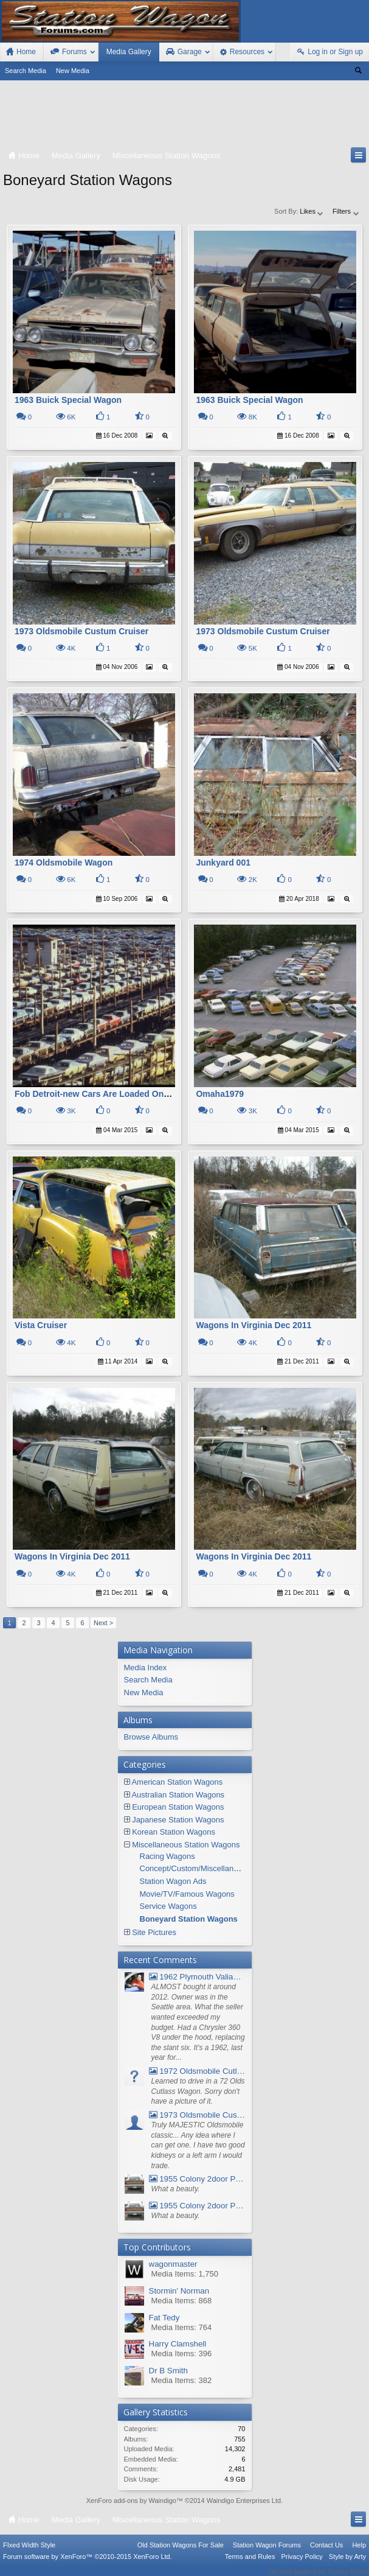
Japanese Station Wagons (178, 1819)
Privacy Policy (301, 2564)
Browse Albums (151, 1736)
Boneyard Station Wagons (189, 1918)
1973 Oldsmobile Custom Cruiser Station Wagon (197, 2114)
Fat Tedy (164, 2317)
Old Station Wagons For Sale (180, 2553)
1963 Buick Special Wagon (68, 400)
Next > (103, 1622)
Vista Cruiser (41, 1325)
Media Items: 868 (181, 2300)
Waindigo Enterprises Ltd (244, 2500)
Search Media (25, 70)
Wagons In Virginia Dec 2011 (253, 1325)
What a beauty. (175, 2189)
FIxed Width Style (29, 2553)
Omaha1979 (220, 1094)
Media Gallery (128, 51)
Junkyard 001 (223, 862)
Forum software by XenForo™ (87, 2564)
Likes (312, 211)
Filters (346, 211)
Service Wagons (168, 1906)
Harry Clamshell (178, 2343)
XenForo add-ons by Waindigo (131, 2500)
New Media (72, 70)
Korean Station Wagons (173, 1831)
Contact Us (326, 2553)
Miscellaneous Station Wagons (186, 1844)
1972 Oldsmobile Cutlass (197, 2071)
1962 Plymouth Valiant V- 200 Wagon (197, 1976)
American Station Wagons (176, 1782)
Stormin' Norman (179, 2290)
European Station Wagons (178, 1806)
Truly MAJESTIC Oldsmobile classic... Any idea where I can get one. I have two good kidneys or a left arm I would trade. (198, 2145)
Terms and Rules (250, 2564)
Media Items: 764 (181, 2327)
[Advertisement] (184, 116)
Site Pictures (154, 1932)
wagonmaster (173, 2264)
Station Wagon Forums (267, 2553)
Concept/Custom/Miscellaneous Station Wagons (224, 1868)
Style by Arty (347, 2564)
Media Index (145, 1667)
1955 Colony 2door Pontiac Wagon (197, 2178)
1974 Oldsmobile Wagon (63, 862)
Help (359, 2553)
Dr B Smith (168, 2370)
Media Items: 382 (181, 2380)
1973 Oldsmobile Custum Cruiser (81, 631)
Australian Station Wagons (177, 1794)
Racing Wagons (167, 1856)
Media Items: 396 (181, 2353)
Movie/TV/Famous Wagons (187, 1894)
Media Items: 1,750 (185, 2273)
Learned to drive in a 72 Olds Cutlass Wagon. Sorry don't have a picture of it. (198, 2091)
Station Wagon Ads (173, 1881)
